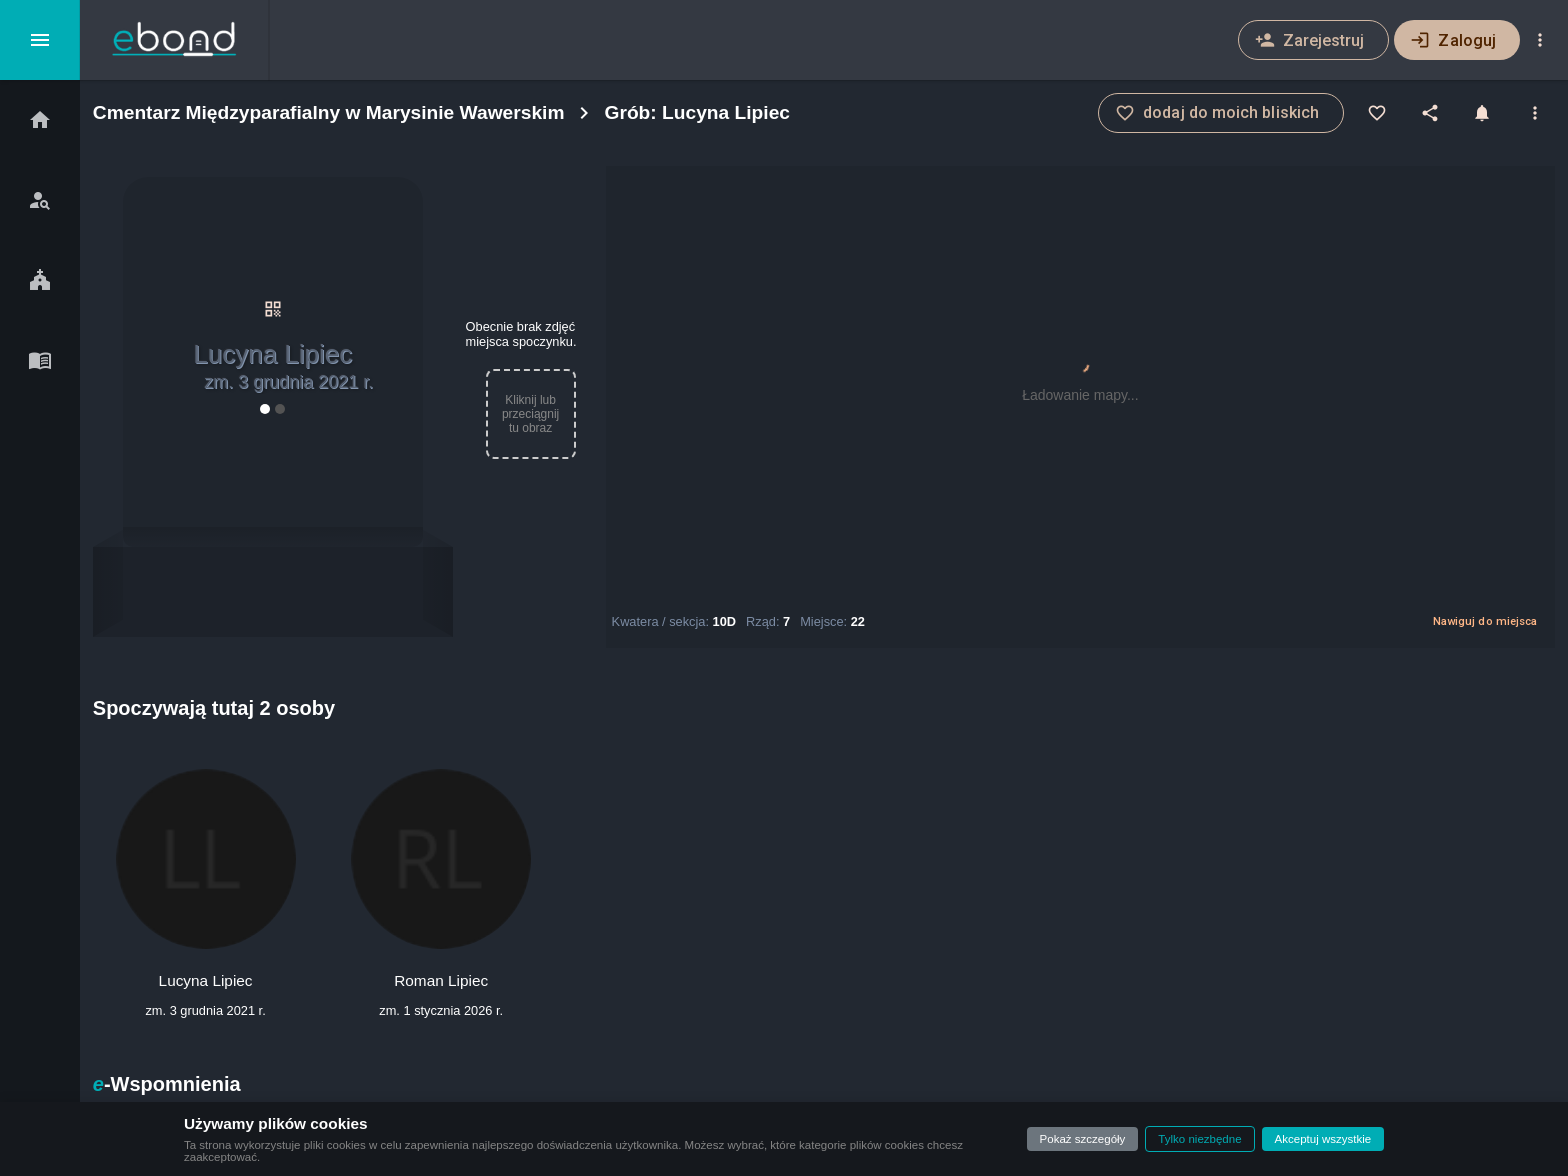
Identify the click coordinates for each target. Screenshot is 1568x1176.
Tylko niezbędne (1199, 1139)
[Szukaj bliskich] (40, 200)
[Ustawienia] (1540, 40)
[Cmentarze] (40, 280)
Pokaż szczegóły (1083, 1139)
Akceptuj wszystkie (1323, 1139)
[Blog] (40, 360)
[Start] (40, 120)
